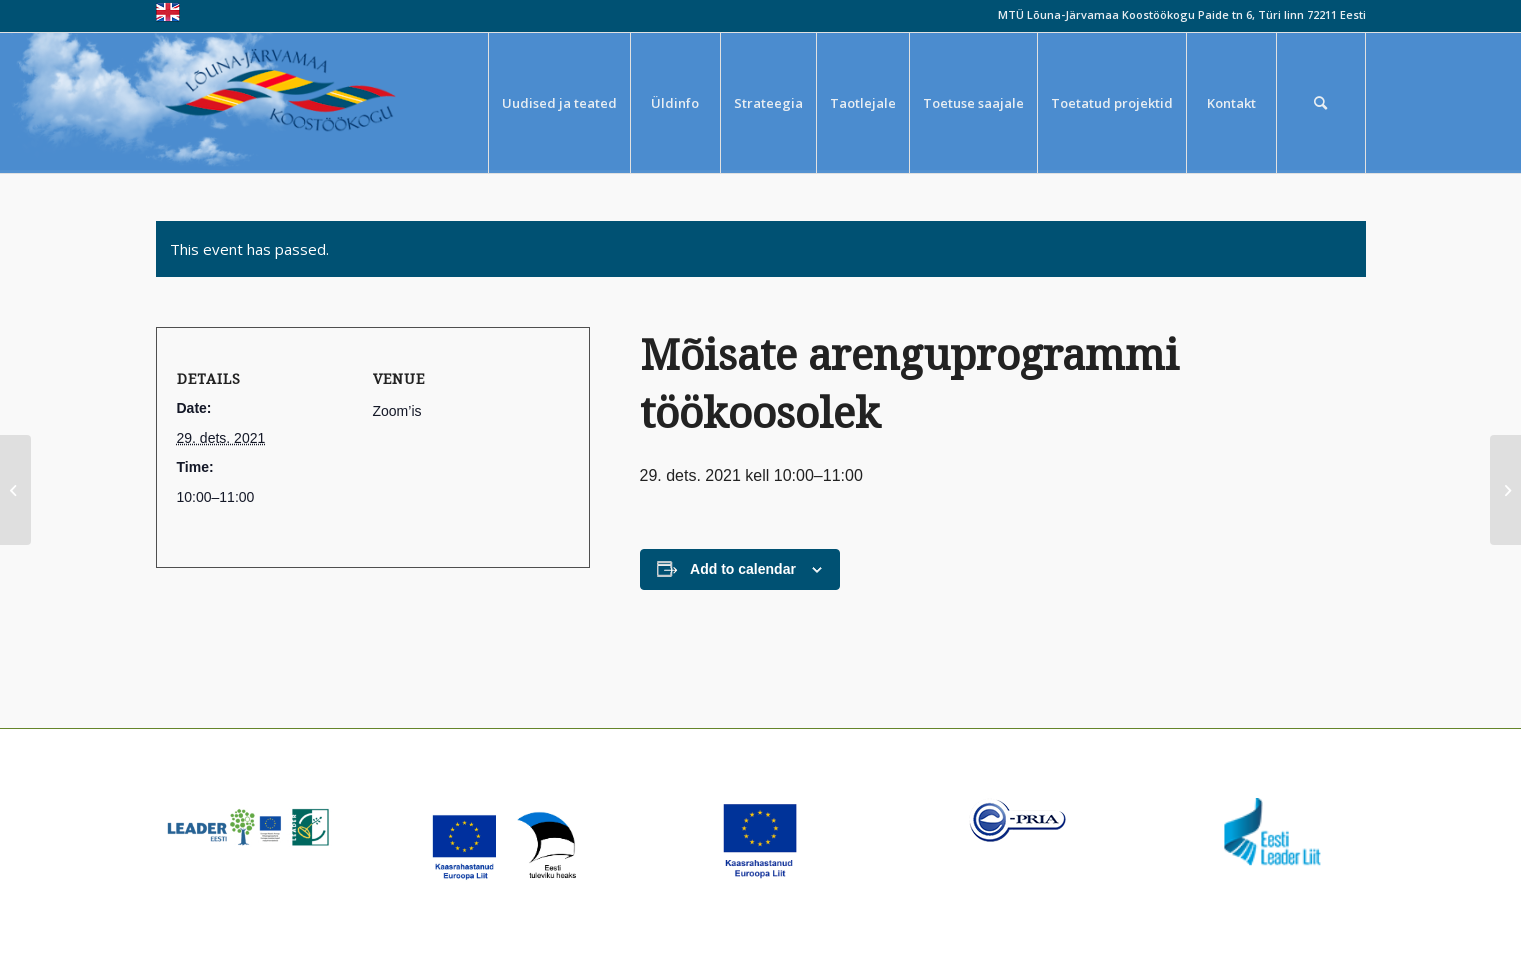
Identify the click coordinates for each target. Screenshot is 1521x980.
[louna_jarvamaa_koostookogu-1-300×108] (294, 103)
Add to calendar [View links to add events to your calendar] (743, 569)
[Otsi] (1321, 103)
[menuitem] (559, 103)
